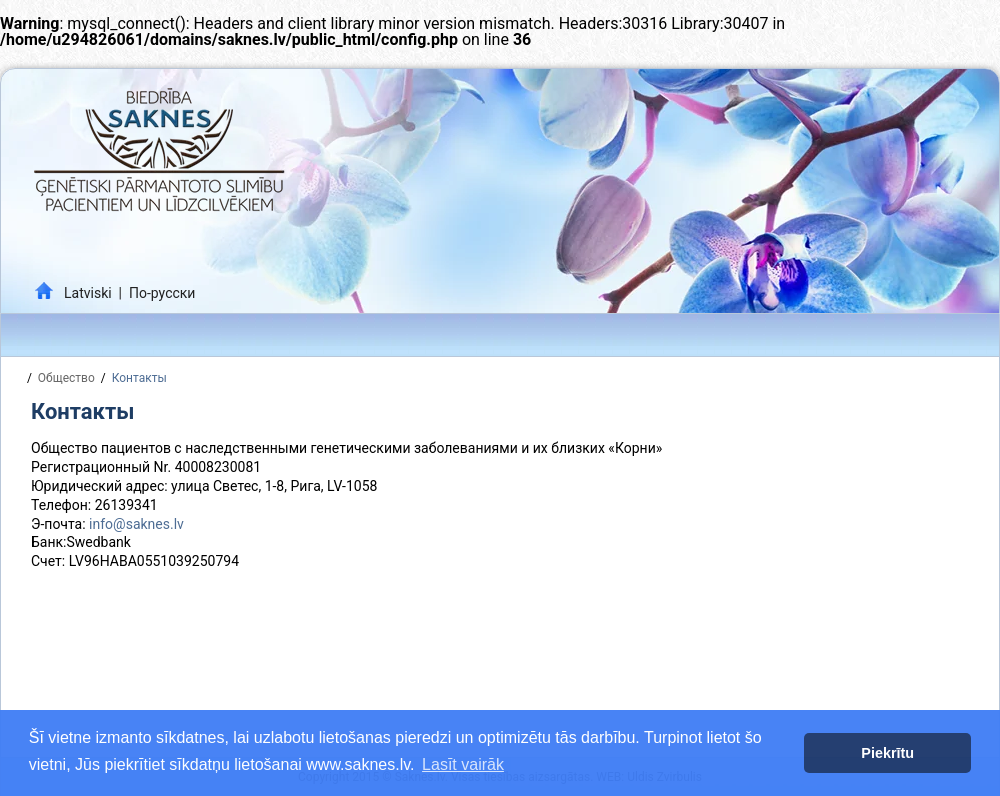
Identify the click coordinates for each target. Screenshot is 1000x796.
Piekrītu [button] (887, 753)
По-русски (162, 293)
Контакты (139, 378)
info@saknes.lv (136, 524)
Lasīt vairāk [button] (463, 764)
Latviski (88, 293)
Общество (66, 378)
